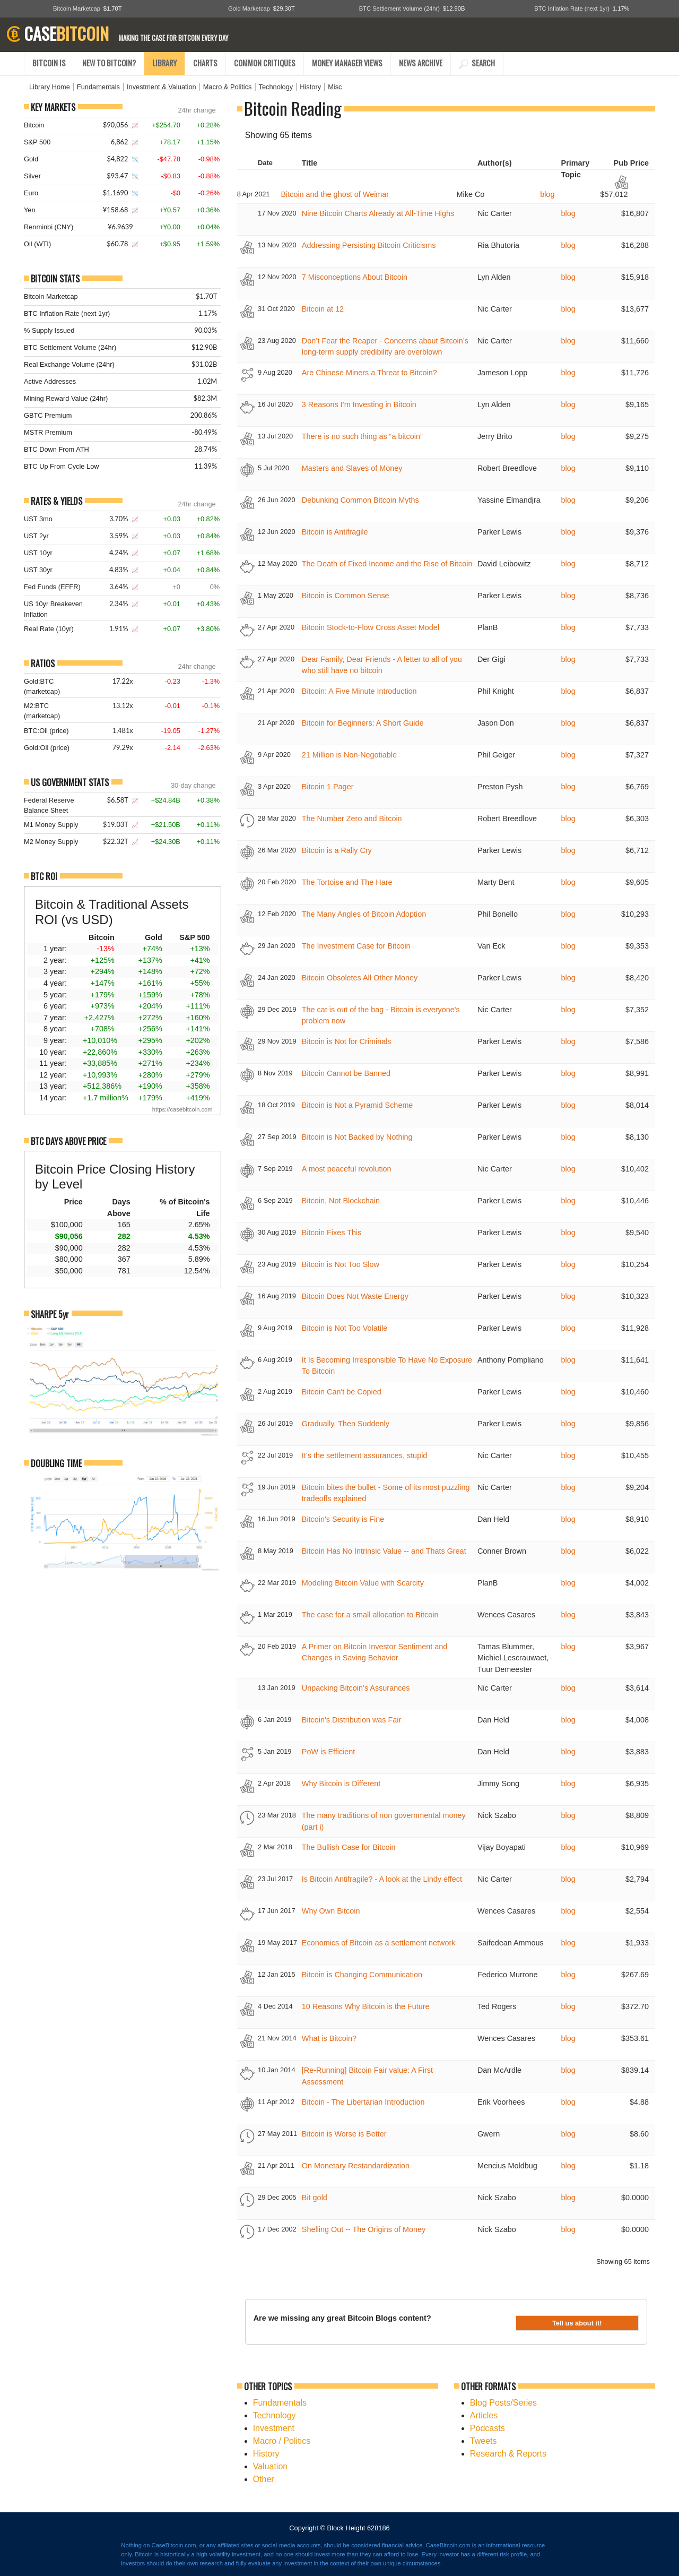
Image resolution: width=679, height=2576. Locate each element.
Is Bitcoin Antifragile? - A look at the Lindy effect (382, 1879)
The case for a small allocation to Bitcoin (370, 1614)
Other (263, 2479)
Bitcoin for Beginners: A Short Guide (363, 723)
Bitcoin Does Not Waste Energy (355, 1296)
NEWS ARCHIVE (420, 62)
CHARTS (205, 62)
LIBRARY (164, 62)
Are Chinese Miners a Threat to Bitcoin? (369, 372)
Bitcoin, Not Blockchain (341, 1200)
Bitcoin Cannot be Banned (346, 1073)
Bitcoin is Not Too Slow (340, 1264)
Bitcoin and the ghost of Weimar (335, 194)
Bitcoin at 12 (323, 309)
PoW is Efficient (328, 1751)
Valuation (270, 2466)
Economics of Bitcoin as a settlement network (379, 1943)
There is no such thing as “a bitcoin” (362, 436)
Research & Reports (508, 2453)
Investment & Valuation (161, 87)
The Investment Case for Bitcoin (356, 946)
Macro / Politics (281, 2440)
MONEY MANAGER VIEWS (347, 62)
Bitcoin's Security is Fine (343, 1519)
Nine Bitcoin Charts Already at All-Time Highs (378, 213)
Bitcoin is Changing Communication (362, 1974)
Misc (335, 87)
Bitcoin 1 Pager (328, 786)
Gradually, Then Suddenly (345, 1423)
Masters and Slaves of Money (352, 468)
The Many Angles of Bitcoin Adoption (364, 914)
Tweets (483, 2440)
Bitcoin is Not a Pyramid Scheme (357, 1105)
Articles (484, 2415)
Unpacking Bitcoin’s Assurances (356, 1688)
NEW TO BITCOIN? (109, 62)
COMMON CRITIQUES (264, 62)
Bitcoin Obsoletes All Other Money (359, 977)
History (310, 87)
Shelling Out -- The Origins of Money (363, 2229)
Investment (273, 2428)
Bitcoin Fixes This (332, 1232)
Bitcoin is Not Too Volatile (344, 1328)
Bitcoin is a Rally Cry (337, 850)
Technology (275, 87)
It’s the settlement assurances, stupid (365, 1455)
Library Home (49, 87)
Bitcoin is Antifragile (335, 532)
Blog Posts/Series (503, 2402)
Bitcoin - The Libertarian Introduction (363, 2102)
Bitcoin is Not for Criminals (346, 1041)
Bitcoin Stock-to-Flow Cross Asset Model (370, 627)
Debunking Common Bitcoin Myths (360, 500)
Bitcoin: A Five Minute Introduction (359, 691)
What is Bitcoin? (329, 2038)
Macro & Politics (227, 87)
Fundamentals (98, 87)
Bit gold (314, 2197)
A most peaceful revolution (346, 1169)
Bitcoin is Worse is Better (344, 2134)
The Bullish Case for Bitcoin (349, 1847)
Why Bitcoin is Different (341, 1783)
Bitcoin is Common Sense (345, 595)
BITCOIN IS (49, 62)
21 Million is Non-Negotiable (349, 755)
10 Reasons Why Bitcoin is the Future (366, 2006)
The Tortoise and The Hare (347, 882)
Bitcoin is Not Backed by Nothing (357, 1137)
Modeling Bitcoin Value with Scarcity (363, 1583)
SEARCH (477, 62)
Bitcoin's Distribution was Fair (352, 1720)
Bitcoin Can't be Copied (341, 1392)
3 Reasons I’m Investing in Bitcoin (359, 404)
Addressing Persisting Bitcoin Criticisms (369, 245)
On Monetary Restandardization (356, 2165)
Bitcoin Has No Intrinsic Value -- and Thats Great (384, 1551)
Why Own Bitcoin (331, 1911)
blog (547, 194)
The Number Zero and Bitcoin (352, 818)
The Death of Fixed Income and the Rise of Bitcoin (387, 563)
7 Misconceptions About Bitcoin (354, 277)
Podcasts (487, 2428)
